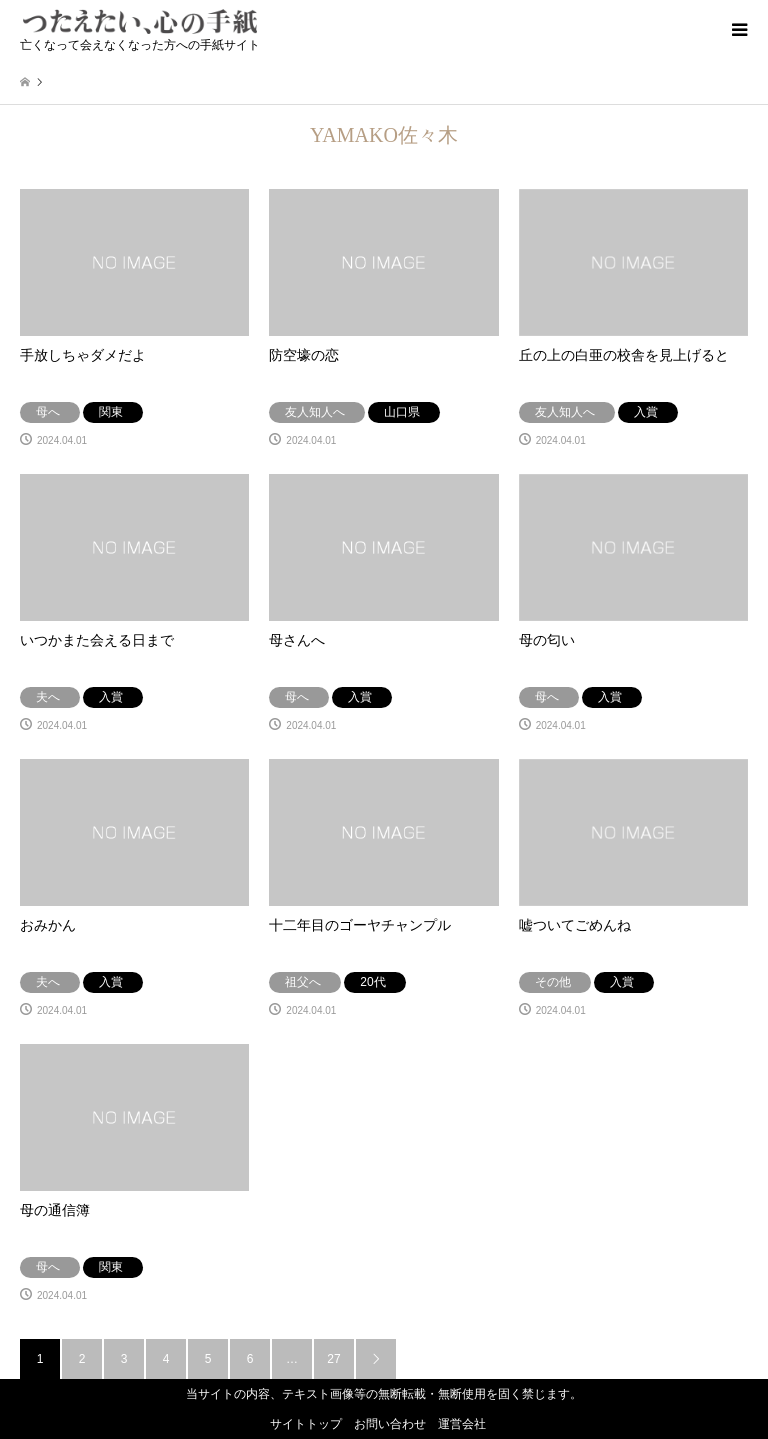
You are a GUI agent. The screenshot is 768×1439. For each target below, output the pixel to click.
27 (333, 1359)
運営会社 (462, 1424)
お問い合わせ (390, 1424)
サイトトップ (306, 1424)
